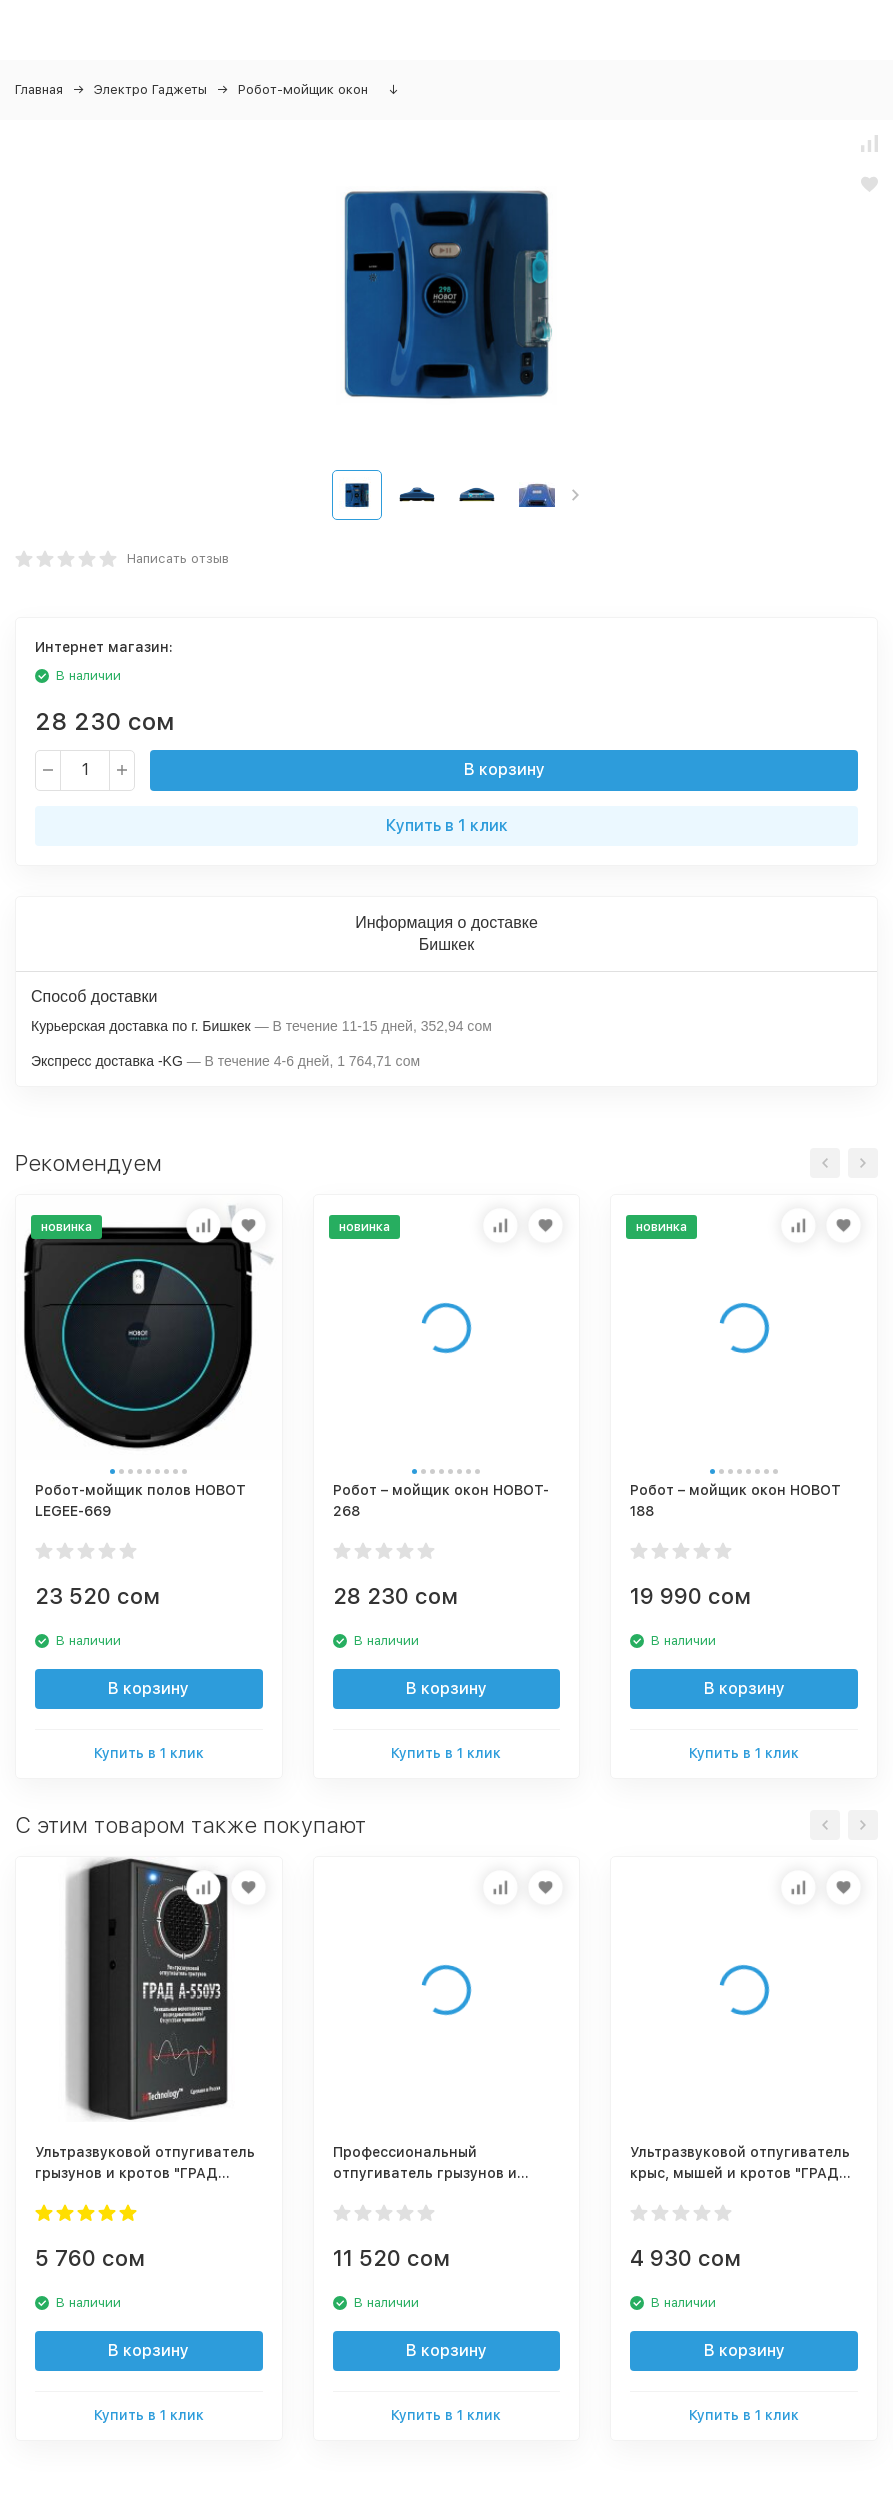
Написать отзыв (178, 558)
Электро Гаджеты (150, 89)
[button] (575, 495)
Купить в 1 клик (447, 825)
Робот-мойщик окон (303, 89)
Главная (39, 89)
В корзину (504, 769)
